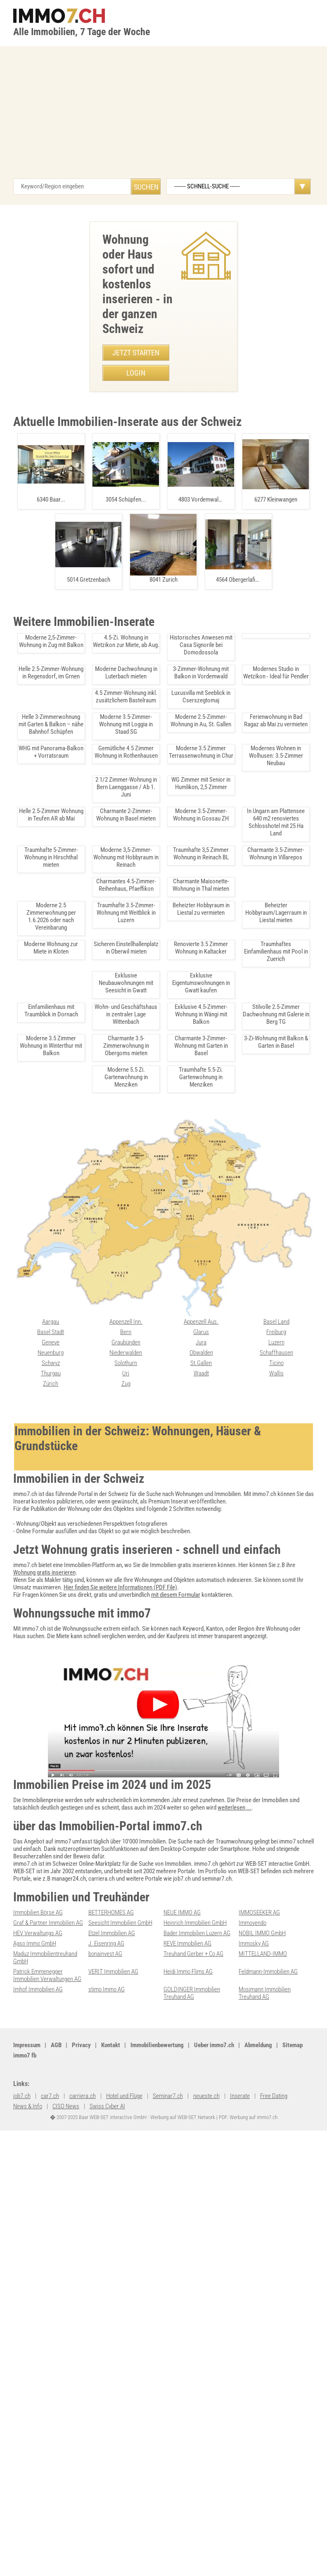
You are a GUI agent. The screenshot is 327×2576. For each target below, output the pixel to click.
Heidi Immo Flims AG (188, 2453)
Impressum (26, 2528)
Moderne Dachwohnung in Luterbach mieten (77, 2057)
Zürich (246, 2329)
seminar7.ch (28, 2539)
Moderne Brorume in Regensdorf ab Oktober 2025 (77, 1735)
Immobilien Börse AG (38, 2394)
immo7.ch (290, 2528)
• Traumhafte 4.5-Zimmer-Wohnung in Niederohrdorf (75, 572)
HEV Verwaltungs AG (37, 2414)
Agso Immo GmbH (34, 2425)
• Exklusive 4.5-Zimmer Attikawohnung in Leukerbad (75, 586)
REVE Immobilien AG (187, 2425)
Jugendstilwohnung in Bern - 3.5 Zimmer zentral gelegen (81, 1195)
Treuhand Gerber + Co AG (193, 2435)
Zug (17, 2339)
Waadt (96, 2329)
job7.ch (258, 2528)
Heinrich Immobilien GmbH (195, 2404)
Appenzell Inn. (29, 2277)
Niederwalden (29, 2308)
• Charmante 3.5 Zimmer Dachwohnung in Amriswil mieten (82, 717)
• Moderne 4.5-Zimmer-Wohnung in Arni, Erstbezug (73, 796)
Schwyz (248, 2308)
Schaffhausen (180, 2308)
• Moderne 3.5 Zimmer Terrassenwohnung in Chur (72, 767)
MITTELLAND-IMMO (263, 2435)
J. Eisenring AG (106, 2425)
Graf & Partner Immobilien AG (48, 2404)
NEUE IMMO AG (182, 2394)
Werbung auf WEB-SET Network (181, 2560)
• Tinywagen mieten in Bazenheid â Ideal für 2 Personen (83, 731)
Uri (16, 2329)
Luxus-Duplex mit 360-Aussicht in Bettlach (77, 1348)
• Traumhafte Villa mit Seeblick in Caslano (62, 557)
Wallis (171, 2329)
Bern (18, 2288)
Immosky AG (254, 2425)
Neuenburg (252, 2298)
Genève (247, 2288)
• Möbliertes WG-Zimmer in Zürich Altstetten (65, 702)
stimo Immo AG (106, 2470)
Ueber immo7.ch (150, 2528)
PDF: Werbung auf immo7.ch (247, 2560)
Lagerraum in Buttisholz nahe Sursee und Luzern (77, 1876)
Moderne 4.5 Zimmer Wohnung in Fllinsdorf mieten (77, 1967)
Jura (93, 2298)
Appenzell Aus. (105, 2277)
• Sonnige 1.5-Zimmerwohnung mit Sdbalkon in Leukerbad (82, 782)
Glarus (96, 2288)
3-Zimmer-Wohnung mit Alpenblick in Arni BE (77, 1042)
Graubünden (27, 2298)
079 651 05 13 (123, 403)
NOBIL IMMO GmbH (262, 2414)
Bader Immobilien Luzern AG (197, 2414)
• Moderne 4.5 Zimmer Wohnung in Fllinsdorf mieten (75, 543)
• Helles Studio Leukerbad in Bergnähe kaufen (67, 601)
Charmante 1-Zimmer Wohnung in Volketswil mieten (77, 1465)
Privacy (81, 2528)
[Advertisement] (163, 137)
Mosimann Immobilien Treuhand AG (265, 2474)
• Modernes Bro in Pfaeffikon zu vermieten (63, 659)
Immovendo (252, 2404)
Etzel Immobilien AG (111, 2414)
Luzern (172, 2298)
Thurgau (248, 2319)
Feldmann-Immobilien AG (268, 2453)
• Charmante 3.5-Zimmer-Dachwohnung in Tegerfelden (78, 644)
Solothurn (24, 2319)
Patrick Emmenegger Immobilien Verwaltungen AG (47, 2456)
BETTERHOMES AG (111, 2394)
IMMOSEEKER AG (259, 2394)
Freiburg (173, 2288)
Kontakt (110, 2528)
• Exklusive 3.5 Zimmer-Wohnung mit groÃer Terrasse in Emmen (91, 688)
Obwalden (100, 2308)
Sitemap (229, 2528)
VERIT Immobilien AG (113, 2453)
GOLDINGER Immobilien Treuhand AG (192, 2474)
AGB (56, 2528)
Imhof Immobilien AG (38, 2470)
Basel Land (177, 2277)
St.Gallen (99, 2319)
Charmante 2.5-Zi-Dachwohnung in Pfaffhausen (77, 1582)
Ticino (171, 2319)
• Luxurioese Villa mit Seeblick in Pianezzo (63, 673)
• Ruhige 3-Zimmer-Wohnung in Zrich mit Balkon (69, 825)
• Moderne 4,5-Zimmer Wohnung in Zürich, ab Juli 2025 (77, 811)
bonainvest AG (105, 2435)
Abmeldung (195, 2528)
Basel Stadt (252, 2277)
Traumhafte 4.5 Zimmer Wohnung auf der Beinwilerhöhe (81, 2163)
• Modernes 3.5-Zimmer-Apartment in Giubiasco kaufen (79, 630)
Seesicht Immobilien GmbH (120, 2404)
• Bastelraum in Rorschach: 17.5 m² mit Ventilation (73, 615)
